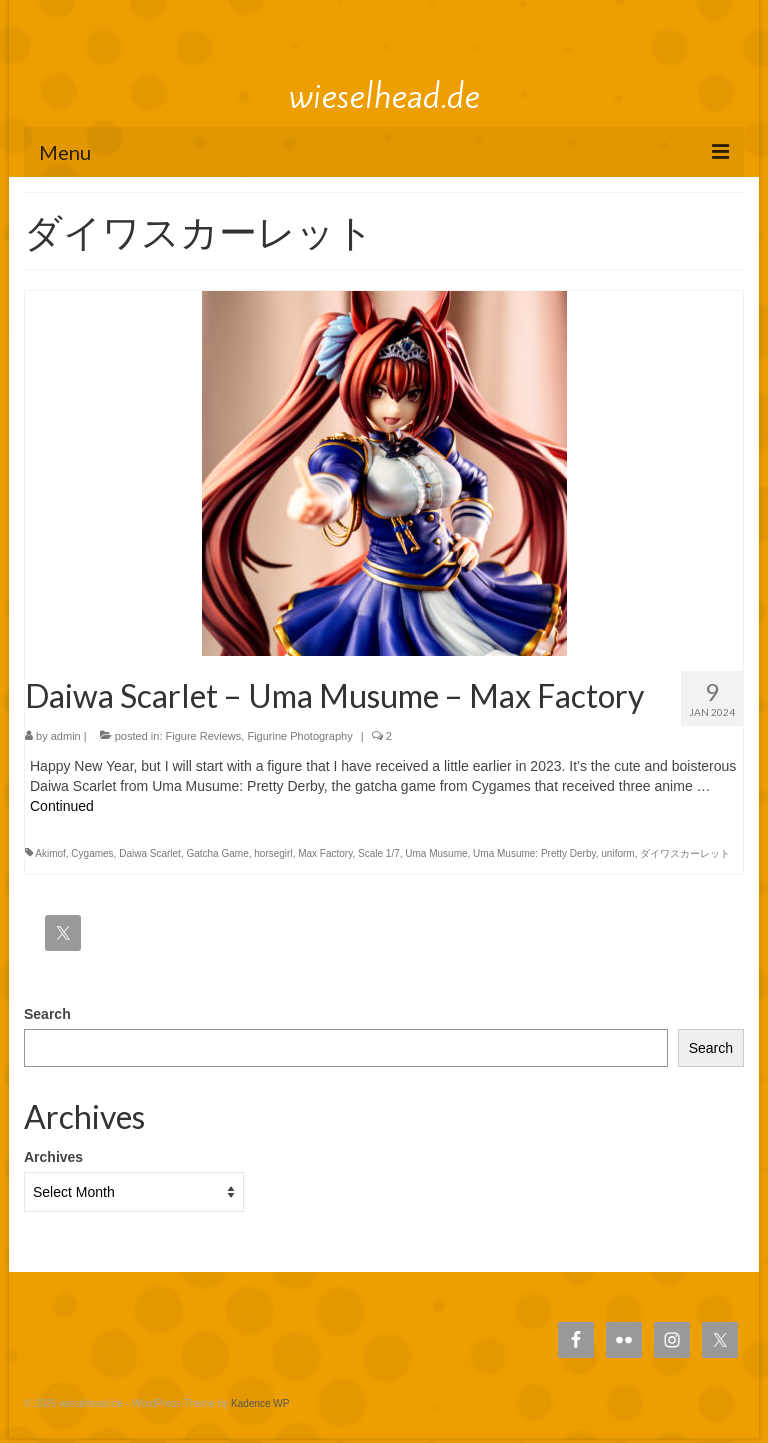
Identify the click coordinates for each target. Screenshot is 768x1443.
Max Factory (325, 853)
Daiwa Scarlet (150, 853)
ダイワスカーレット (685, 853)
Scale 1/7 (379, 853)
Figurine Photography (299, 736)
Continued (62, 806)
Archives (53, 1157)
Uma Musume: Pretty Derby (534, 853)
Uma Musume (436, 853)
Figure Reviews (204, 736)
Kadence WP (260, 1403)
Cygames (92, 853)
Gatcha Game (217, 853)
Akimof (50, 853)
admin (66, 736)
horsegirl (273, 853)
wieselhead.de (384, 96)
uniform (617, 853)
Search (47, 1014)
